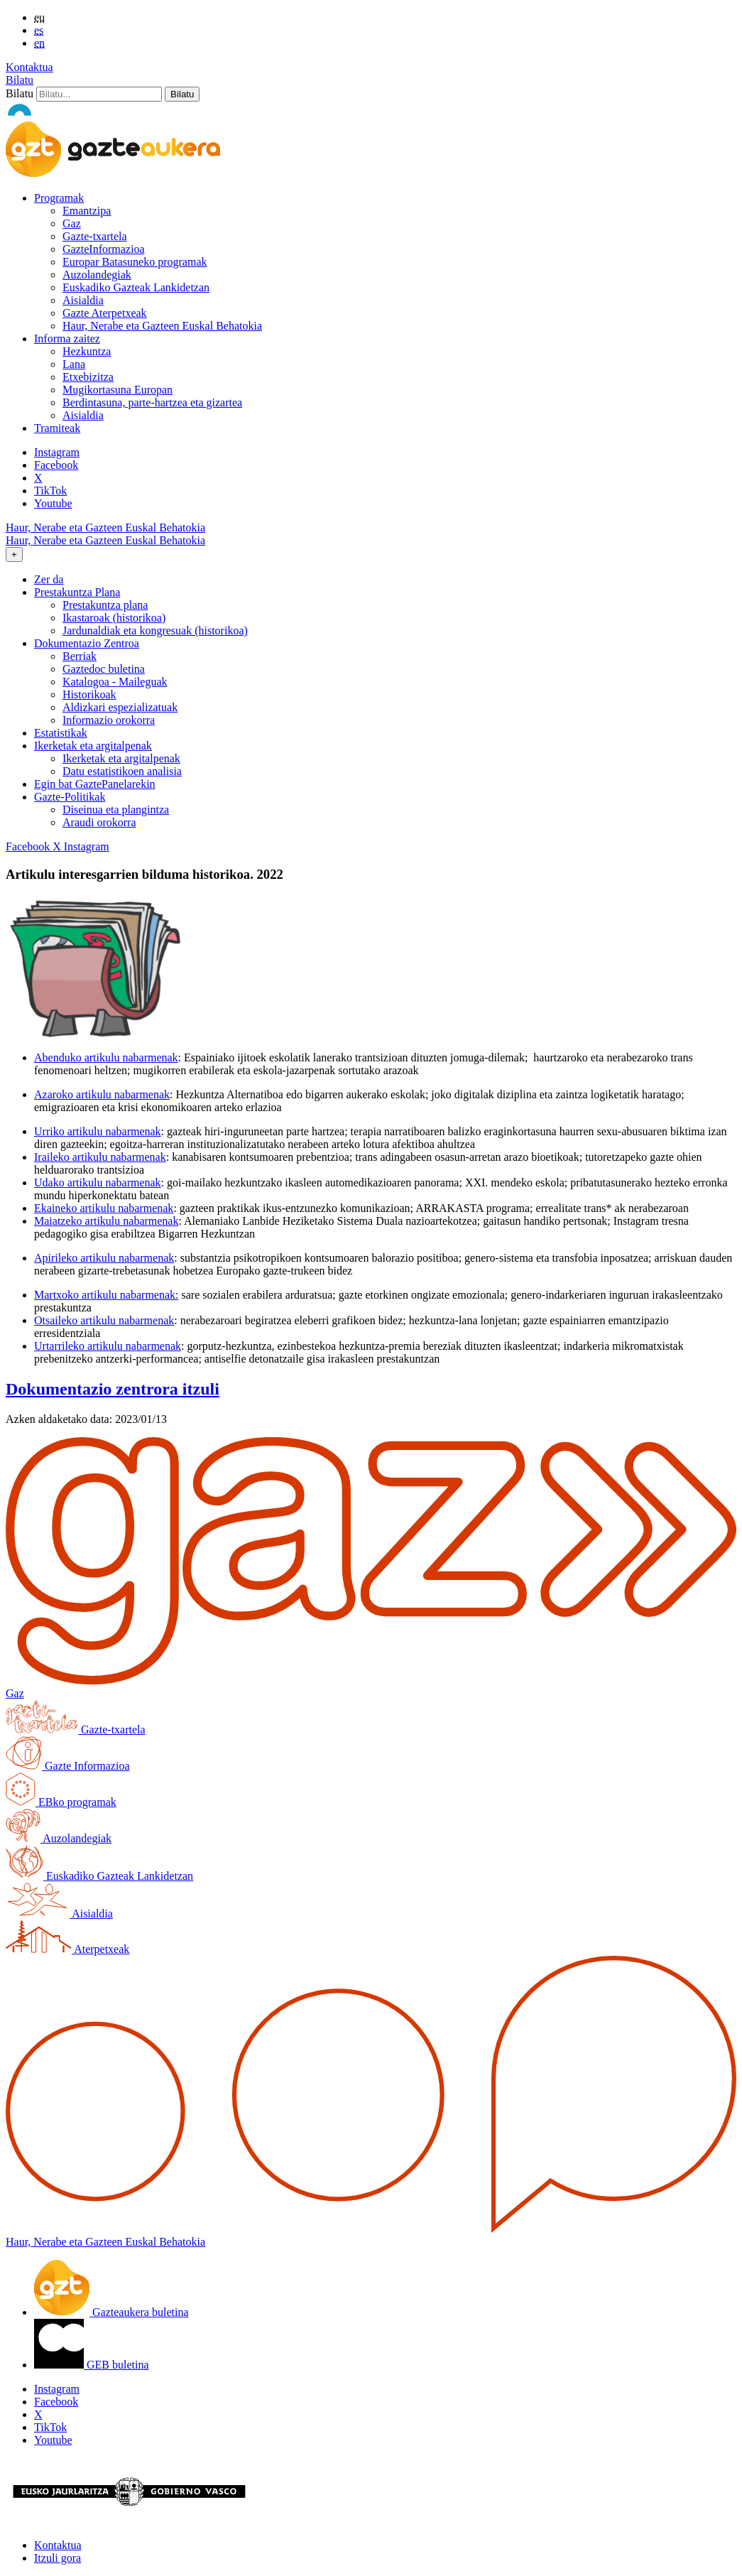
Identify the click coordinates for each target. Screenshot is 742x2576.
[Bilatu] (99, 94)
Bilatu (19, 80)
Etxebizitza (88, 377)
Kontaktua (29, 67)
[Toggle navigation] (14, 554)
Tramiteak (57, 428)
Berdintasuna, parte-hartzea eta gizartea (152, 402)
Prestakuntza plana (105, 605)
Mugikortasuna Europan (117, 390)
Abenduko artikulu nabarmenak (106, 1057)
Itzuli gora (57, 2558)
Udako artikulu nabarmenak (97, 1182)
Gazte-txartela (94, 236)
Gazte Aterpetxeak (104, 313)
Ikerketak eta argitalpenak (121, 758)
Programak (59, 198)
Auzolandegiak (96, 275)
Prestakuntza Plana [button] (77, 592)
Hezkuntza (86, 351)
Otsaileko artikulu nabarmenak (104, 1320)
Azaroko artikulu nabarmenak (102, 1094)
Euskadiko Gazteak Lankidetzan (135, 287)
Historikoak (89, 694)
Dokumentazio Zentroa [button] (86, 643)
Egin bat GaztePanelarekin (95, 784)
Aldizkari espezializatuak (120, 707)
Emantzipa (86, 211)
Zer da (48, 579)
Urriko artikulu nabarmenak (97, 1131)
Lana (73, 364)
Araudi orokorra (99, 822)
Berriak (79, 656)
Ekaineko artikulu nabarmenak (103, 1208)
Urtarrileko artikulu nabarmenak (107, 1346)
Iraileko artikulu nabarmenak (100, 1157)
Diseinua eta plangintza (115, 809)
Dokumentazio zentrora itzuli (112, 1389)
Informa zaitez (67, 338)
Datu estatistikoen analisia (122, 771)
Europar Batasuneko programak (134, 262)
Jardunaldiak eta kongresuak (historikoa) (155, 630)
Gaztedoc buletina (103, 669)
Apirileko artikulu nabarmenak (104, 1258)
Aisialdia (83, 300)
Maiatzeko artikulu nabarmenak (106, 1221)
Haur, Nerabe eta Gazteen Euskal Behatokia (162, 326)
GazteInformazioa (103, 249)
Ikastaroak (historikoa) (113, 618)
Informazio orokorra (108, 720)
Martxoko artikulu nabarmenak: (106, 1295)
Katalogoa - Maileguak (115, 682)
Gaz (71, 223)
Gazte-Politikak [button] (69, 797)
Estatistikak (60, 733)
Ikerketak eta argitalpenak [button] (93, 746)
